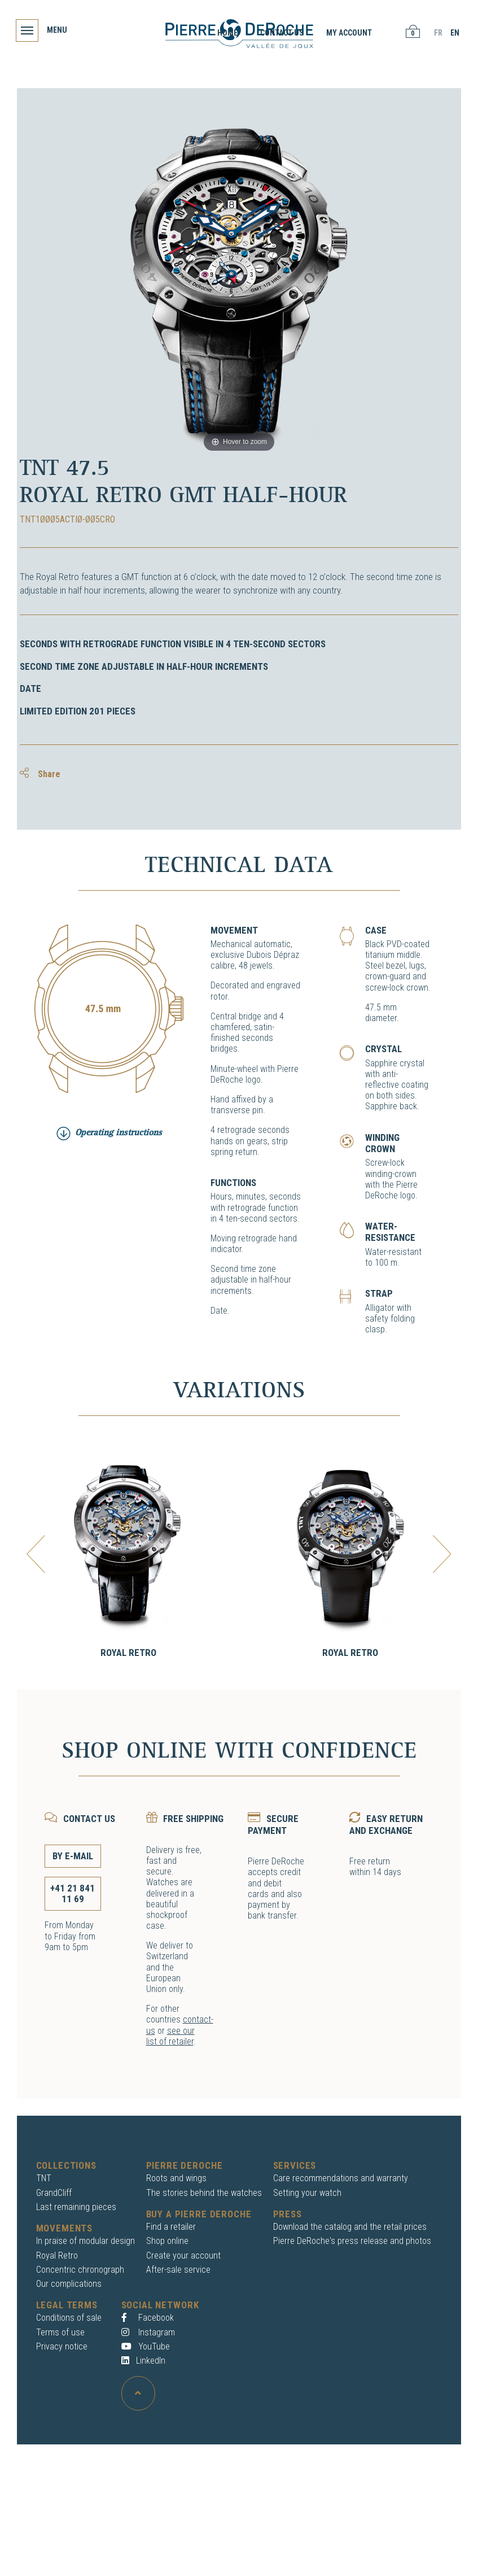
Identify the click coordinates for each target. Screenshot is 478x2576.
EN (453, 32)
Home (226, 32)
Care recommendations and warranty (340, 2178)
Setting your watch (307, 2192)
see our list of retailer (170, 2036)
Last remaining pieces (76, 2207)
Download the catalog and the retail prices (350, 2226)
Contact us (280, 32)
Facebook (147, 2317)
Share (40, 774)
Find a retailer (171, 2226)
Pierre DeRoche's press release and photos (352, 2240)
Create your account (183, 2255)
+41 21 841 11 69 (72, 1893)
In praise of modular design (85, 2240)
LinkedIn (143, 2360)
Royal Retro (128, 1652)
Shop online (167, 2240)
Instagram (148, 2332)
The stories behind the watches (204, 2192)
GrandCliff (54, 2192)
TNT (43, 2178)
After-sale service (178, 2269)
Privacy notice (61, 2346)
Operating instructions (118, 1132)
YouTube (145, 2346)
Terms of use (60, 2332)
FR (437, 32)
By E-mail (72, 1856)
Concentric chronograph (80, 2269)
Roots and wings (176, 2178)
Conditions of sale (69, 2317)
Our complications (69, 2283)
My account (348, 32)
